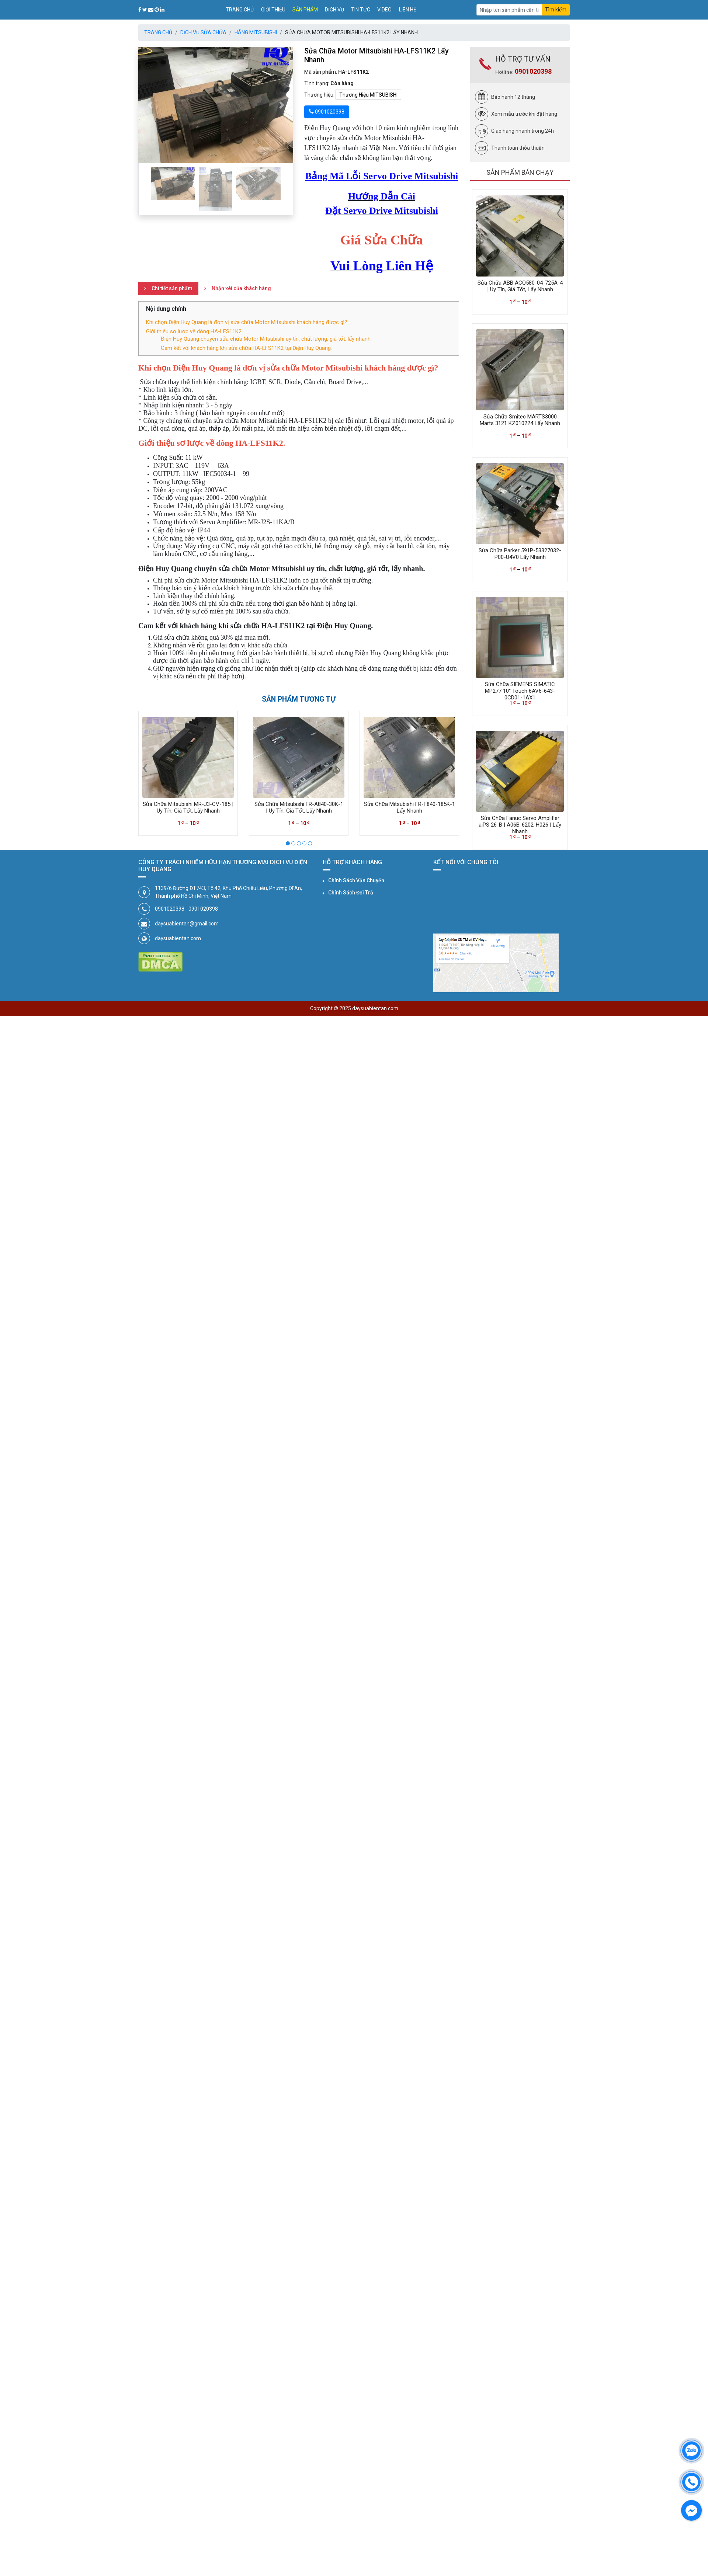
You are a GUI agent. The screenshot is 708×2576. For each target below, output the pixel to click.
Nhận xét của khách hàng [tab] (241, 288)
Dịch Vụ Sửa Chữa (203, 32)
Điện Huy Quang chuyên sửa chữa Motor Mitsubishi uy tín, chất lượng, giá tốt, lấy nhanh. (266, 339)
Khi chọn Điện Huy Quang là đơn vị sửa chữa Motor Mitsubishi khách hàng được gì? (246, 322)
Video (384, 10)
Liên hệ (407, 10)
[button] (150, 105)
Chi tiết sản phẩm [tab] (172, 288)
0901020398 (533, 71)
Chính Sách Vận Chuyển (356, 880)
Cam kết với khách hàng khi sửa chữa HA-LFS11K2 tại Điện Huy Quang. (246, 348)
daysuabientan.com (178, 938)
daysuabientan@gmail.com (187, 924)
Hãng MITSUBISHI (256, 32)
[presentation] (145, 766)
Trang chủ (240, 10)
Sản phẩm (305, 10)
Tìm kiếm (555, 10)
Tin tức (360, 10)
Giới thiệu (273, 10)
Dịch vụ (334, 10)
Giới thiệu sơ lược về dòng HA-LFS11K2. (194, 331)
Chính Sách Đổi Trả (350, 893)
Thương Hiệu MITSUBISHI (368, 95)
